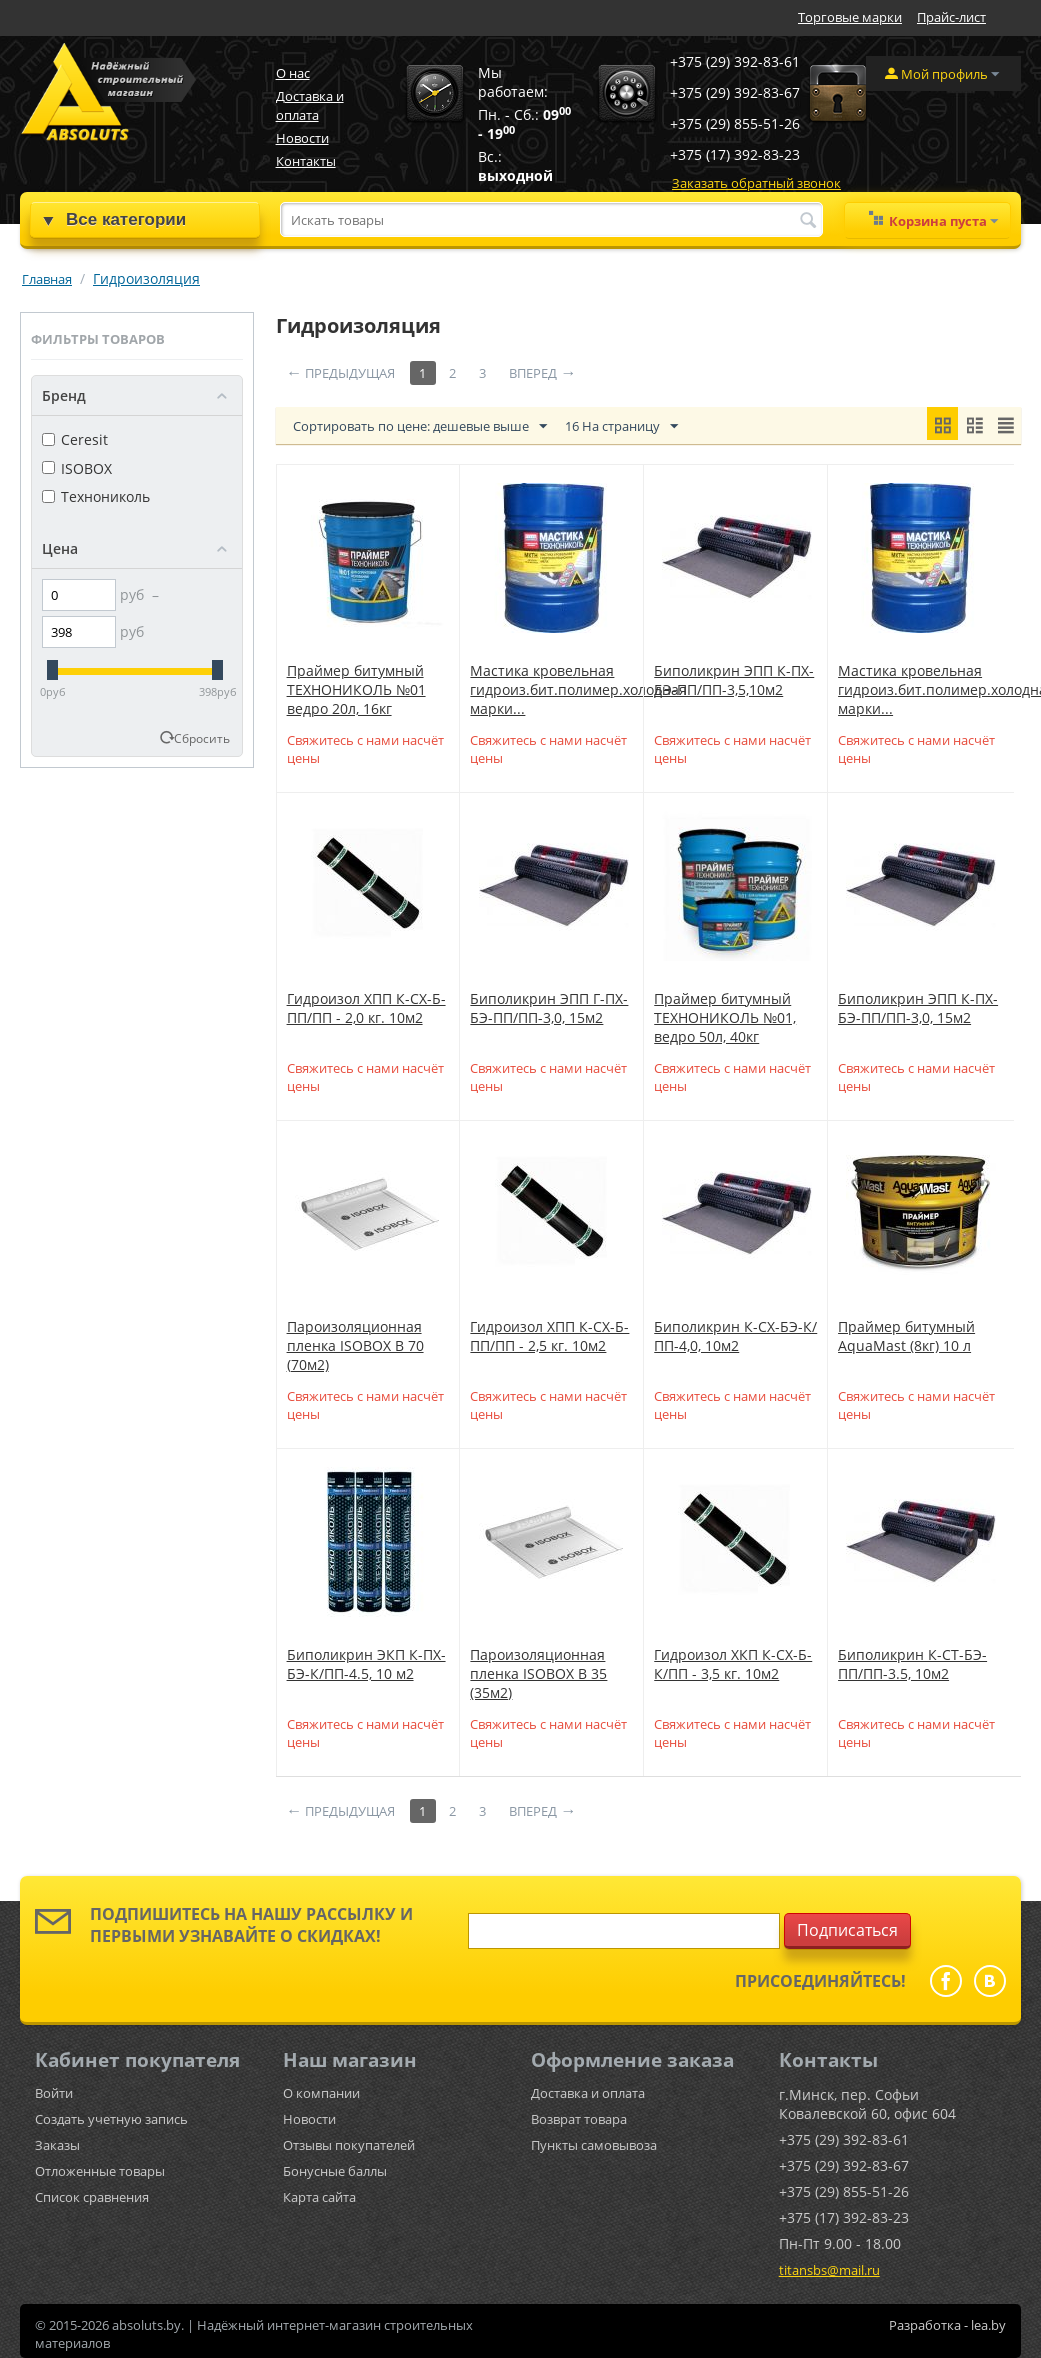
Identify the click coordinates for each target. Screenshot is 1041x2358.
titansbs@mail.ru (829, 2270)
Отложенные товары (100, 2171)
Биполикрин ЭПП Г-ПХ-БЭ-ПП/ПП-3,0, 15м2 (549, 1008)
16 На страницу (621, 427)
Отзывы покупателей (349, 2145)
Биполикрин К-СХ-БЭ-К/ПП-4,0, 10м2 (735, 1336)
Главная (47, 279)
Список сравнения (92, 2197)
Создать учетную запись (111, 2119)
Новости (302, 138)
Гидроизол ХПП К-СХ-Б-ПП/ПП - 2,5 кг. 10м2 (549, 1336)
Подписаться (847, 1930)
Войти (54, 2093)
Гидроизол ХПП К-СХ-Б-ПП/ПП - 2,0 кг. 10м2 (366, 1008)
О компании (321, 2093)
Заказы (57, 2145)
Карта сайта (319, 2197)
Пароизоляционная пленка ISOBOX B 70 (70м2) (355, 1345)
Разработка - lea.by (947, 2325)
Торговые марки (850, 17)
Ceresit (75, 439)
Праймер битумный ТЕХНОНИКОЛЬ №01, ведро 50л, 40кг (725, 1017)
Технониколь (96, 496)
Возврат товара (579, 2119)
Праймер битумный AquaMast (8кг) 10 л (906, 1336)
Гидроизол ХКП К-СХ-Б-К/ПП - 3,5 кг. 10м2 (733, 1664)
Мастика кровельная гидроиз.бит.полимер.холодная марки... (578, 689)
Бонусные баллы (335, 2171)
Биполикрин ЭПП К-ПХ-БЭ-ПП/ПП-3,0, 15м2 (918, 1008)
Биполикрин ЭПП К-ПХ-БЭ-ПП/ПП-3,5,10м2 (734, 680)
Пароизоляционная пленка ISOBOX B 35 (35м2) (538, 1673)
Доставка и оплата (310, 105)
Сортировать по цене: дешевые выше (420, 427)
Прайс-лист (951, 17)
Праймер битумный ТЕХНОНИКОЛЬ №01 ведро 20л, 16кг (356, 689)
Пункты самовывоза (594, 2145)
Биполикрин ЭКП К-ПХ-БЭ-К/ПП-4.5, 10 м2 (366, 1664)
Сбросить (202, 738)
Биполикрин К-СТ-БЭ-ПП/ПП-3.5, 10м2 (912, 1664)
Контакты (306, 161)
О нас (293, 73)
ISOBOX (77, 468)
